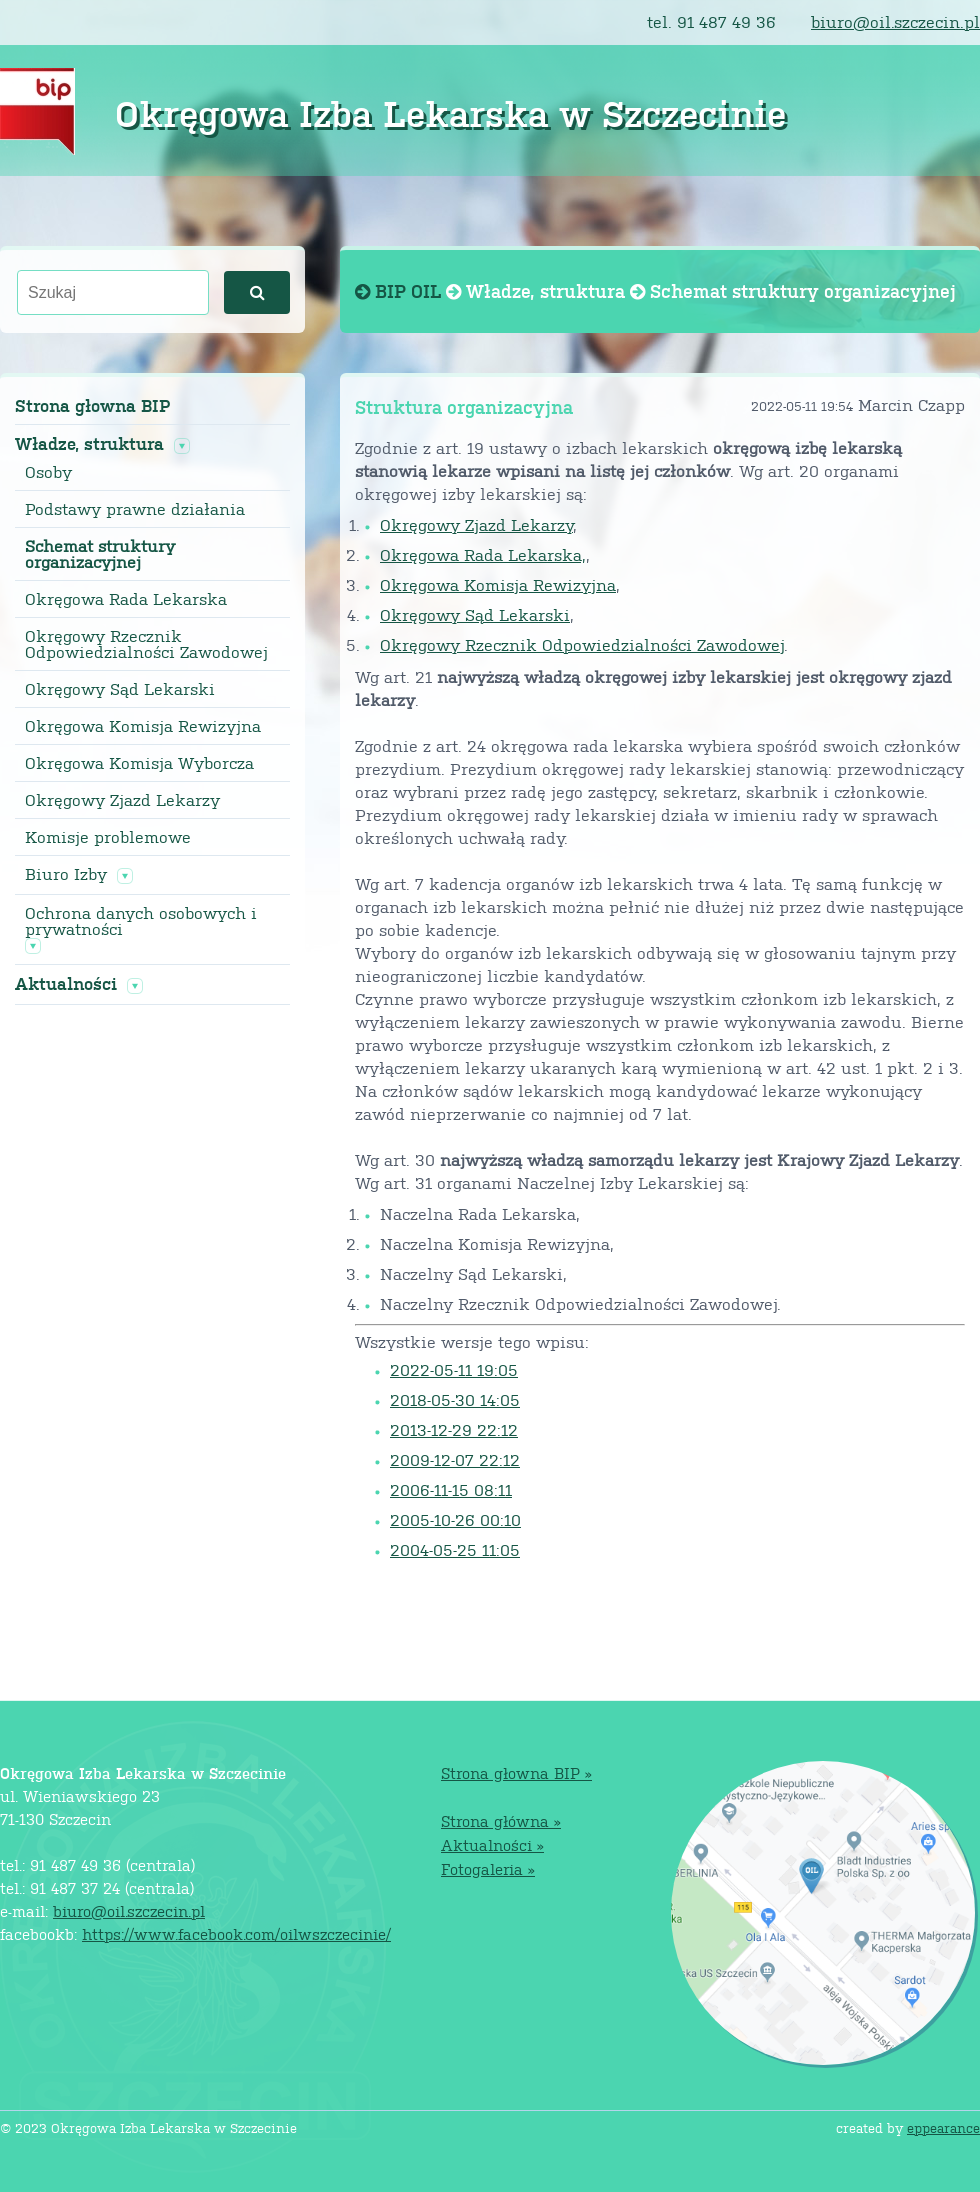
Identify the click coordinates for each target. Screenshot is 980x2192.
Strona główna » (501, 1820)
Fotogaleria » (488, 1868)
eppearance (943, 2127)
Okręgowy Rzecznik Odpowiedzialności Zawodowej (146, 644)
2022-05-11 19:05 (454, 1369)
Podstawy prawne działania (135, 509)
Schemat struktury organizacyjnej (100, 554)
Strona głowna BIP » (516, 1772)
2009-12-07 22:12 (455, 1459)
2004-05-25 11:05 (455, 1549)
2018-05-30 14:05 (455, 1399)
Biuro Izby (66, 874)
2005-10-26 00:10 (455, 1519)
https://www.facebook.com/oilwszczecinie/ (236, 1933)
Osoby (48, 472)
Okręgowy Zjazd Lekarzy (122, 800)
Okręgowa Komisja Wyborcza (139, 763)
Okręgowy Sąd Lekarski (120, 689)
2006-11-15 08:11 (451, 1489)
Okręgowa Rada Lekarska (126, 599)
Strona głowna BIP (92, 405)
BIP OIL (400, 290)
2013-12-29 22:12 (454, 1429)
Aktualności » (492, 1844)
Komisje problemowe (108, 837)
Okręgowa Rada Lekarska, (483, 554)
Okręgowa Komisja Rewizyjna (143, 726)
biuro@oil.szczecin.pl (895, 21)
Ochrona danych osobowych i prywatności (141, 921)
